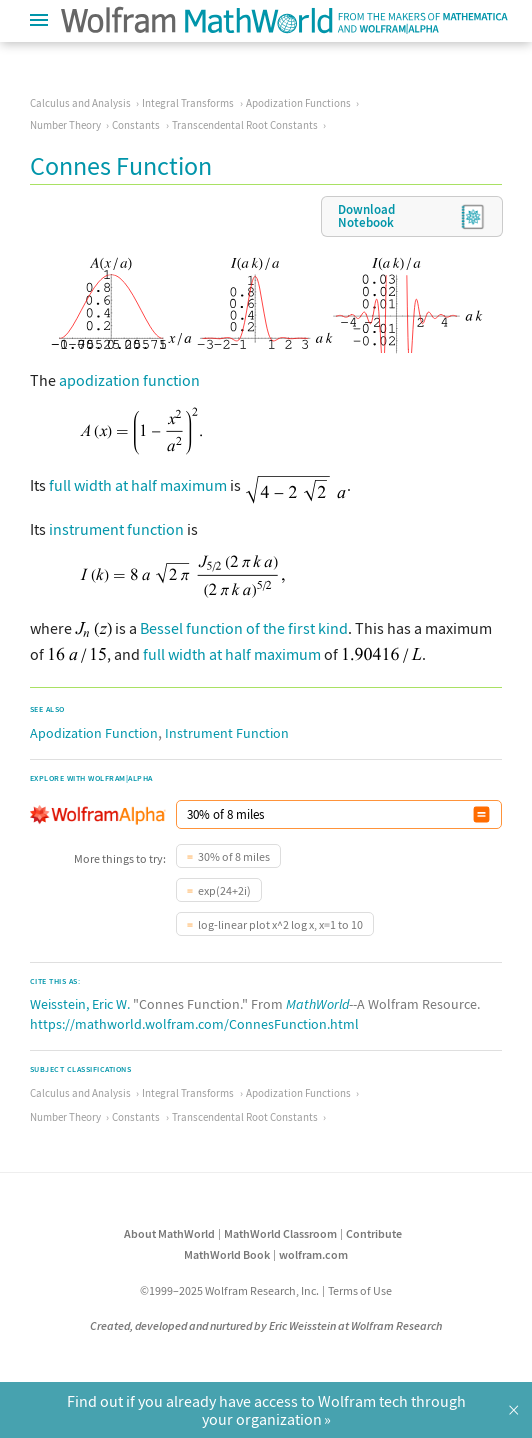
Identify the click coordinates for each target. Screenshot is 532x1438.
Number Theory (65, 125)
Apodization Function (94, 733)
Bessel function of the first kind (244, 628)
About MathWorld (169, 1233)
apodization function (129, 380)
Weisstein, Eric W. (80, 1004)
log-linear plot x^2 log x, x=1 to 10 (280, 924)
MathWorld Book (227, 1254)
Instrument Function (227, 733)
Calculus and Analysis (80, 103)
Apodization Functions (298, 103)
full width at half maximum (138, 485)
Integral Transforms (188, 103)
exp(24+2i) (224, 890)
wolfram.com (313, 1254)
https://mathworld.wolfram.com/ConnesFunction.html (194, 1024)
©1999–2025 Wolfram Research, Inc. (229, 1290)
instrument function (116, 529)
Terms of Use (360, 1290)
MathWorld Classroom (280, 1233)
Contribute (374, 1233)
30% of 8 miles (234, 856)
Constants (136, 125)
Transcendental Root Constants (245, 125)
